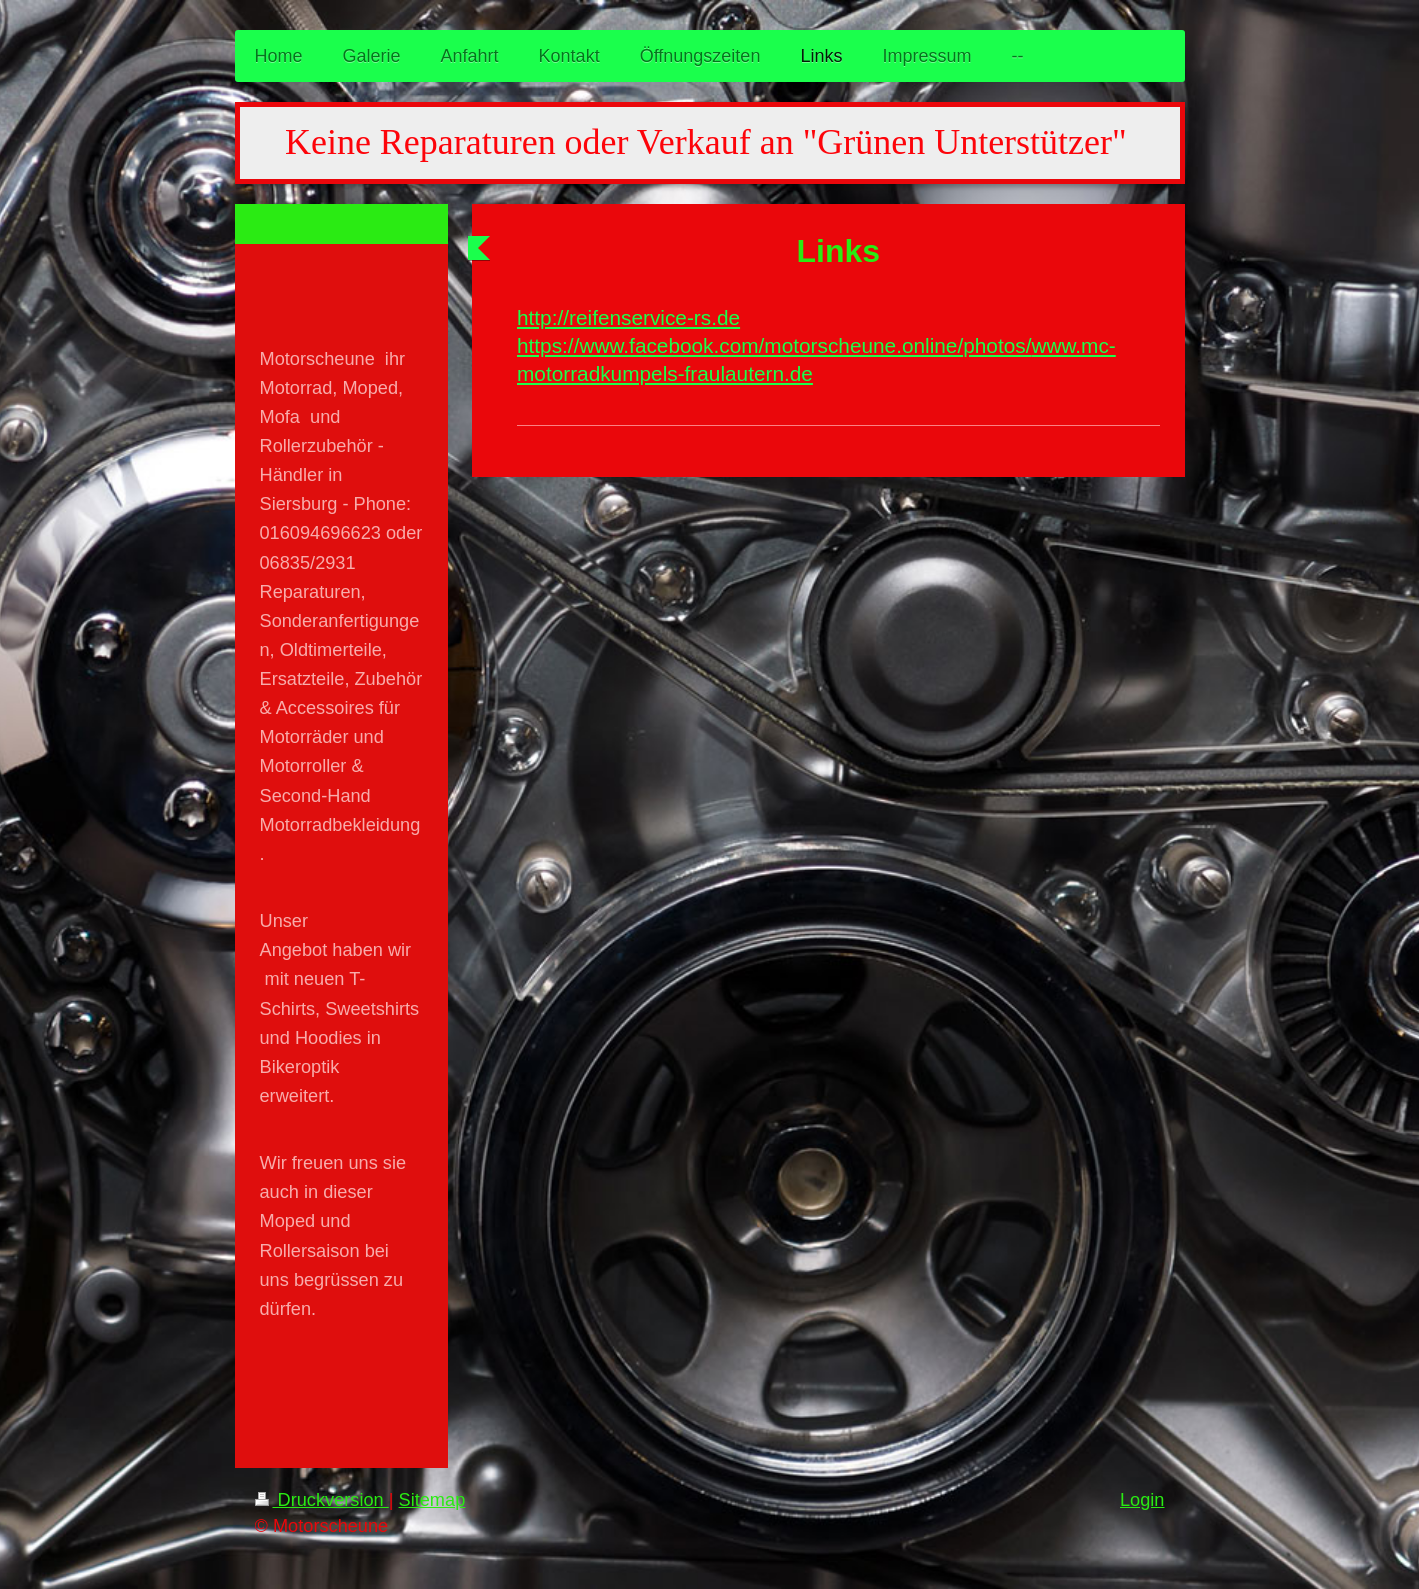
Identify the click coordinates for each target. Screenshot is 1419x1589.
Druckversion (322, 1500)
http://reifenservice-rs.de (628, 317)
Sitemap (432, 1500)
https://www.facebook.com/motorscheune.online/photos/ (774, 345)
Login (1142, 1500)
